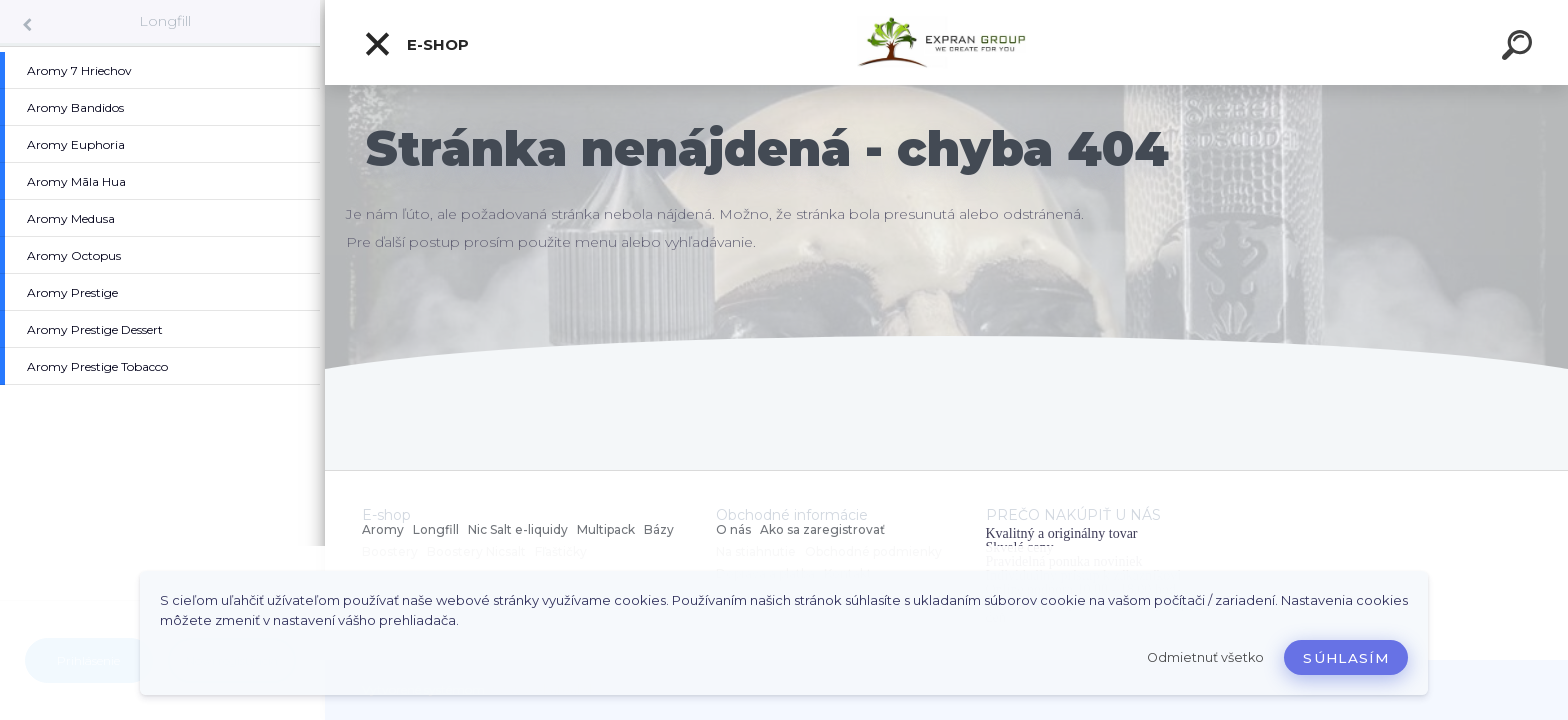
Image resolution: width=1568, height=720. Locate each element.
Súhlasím (1346, 658)
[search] (1520, 48)
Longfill (165, 21)
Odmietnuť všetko (1205, 657)
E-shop (416, 44)
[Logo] (946, 42)
